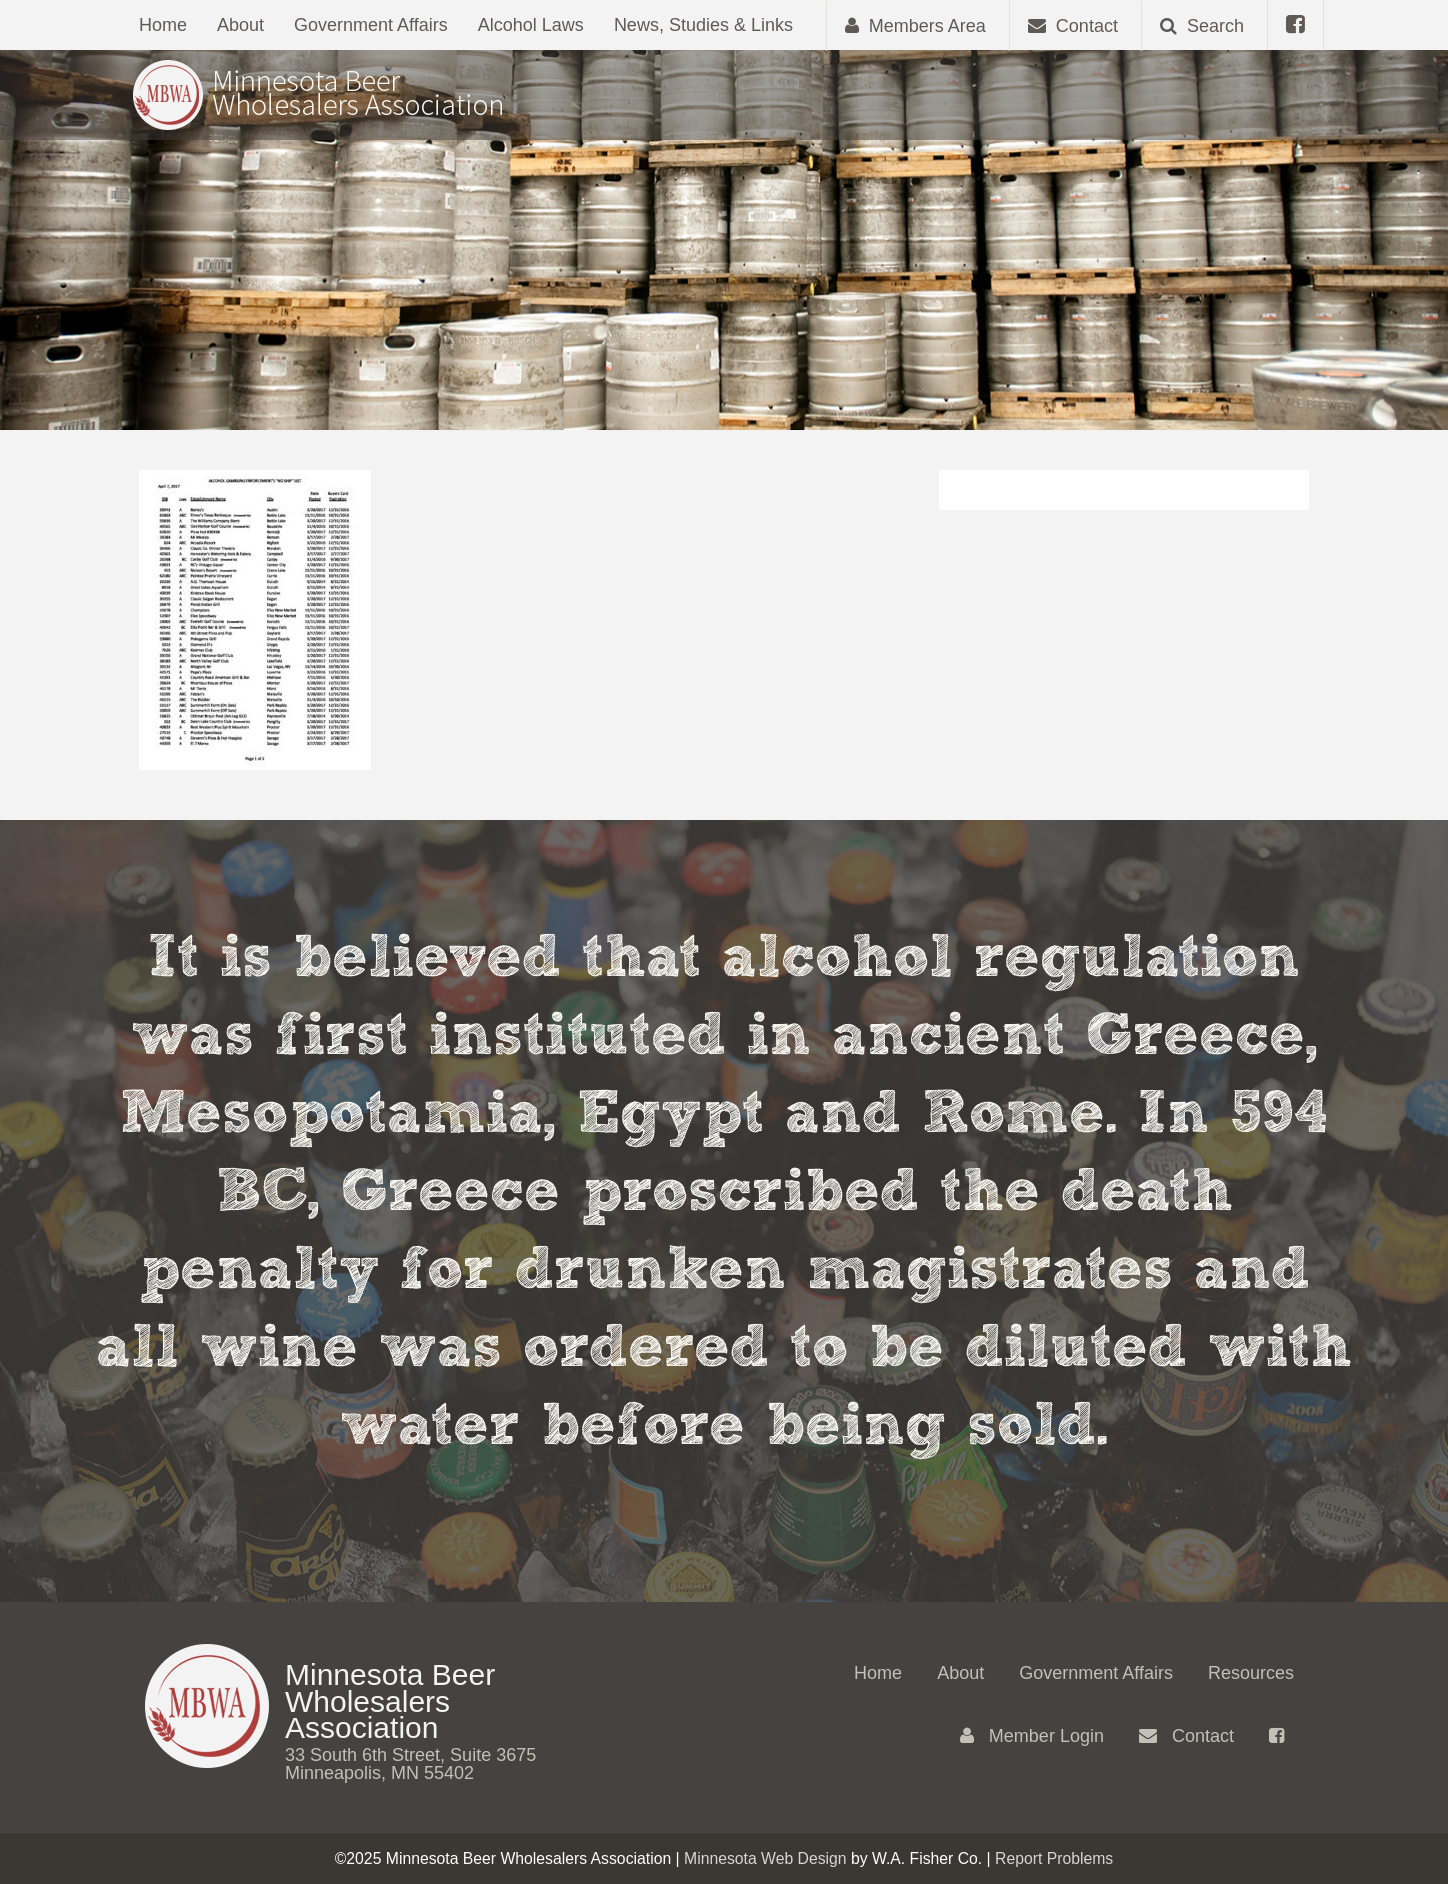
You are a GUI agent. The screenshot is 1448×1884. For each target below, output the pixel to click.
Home (163, 25)
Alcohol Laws (531, 25)
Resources (1251, 1673)
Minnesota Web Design (765, 1858)
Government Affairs (371, 25)
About (240, 25)
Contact (1186, 1736)
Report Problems (1054, 1858)
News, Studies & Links (703, 25)
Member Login (1032, 1736)
